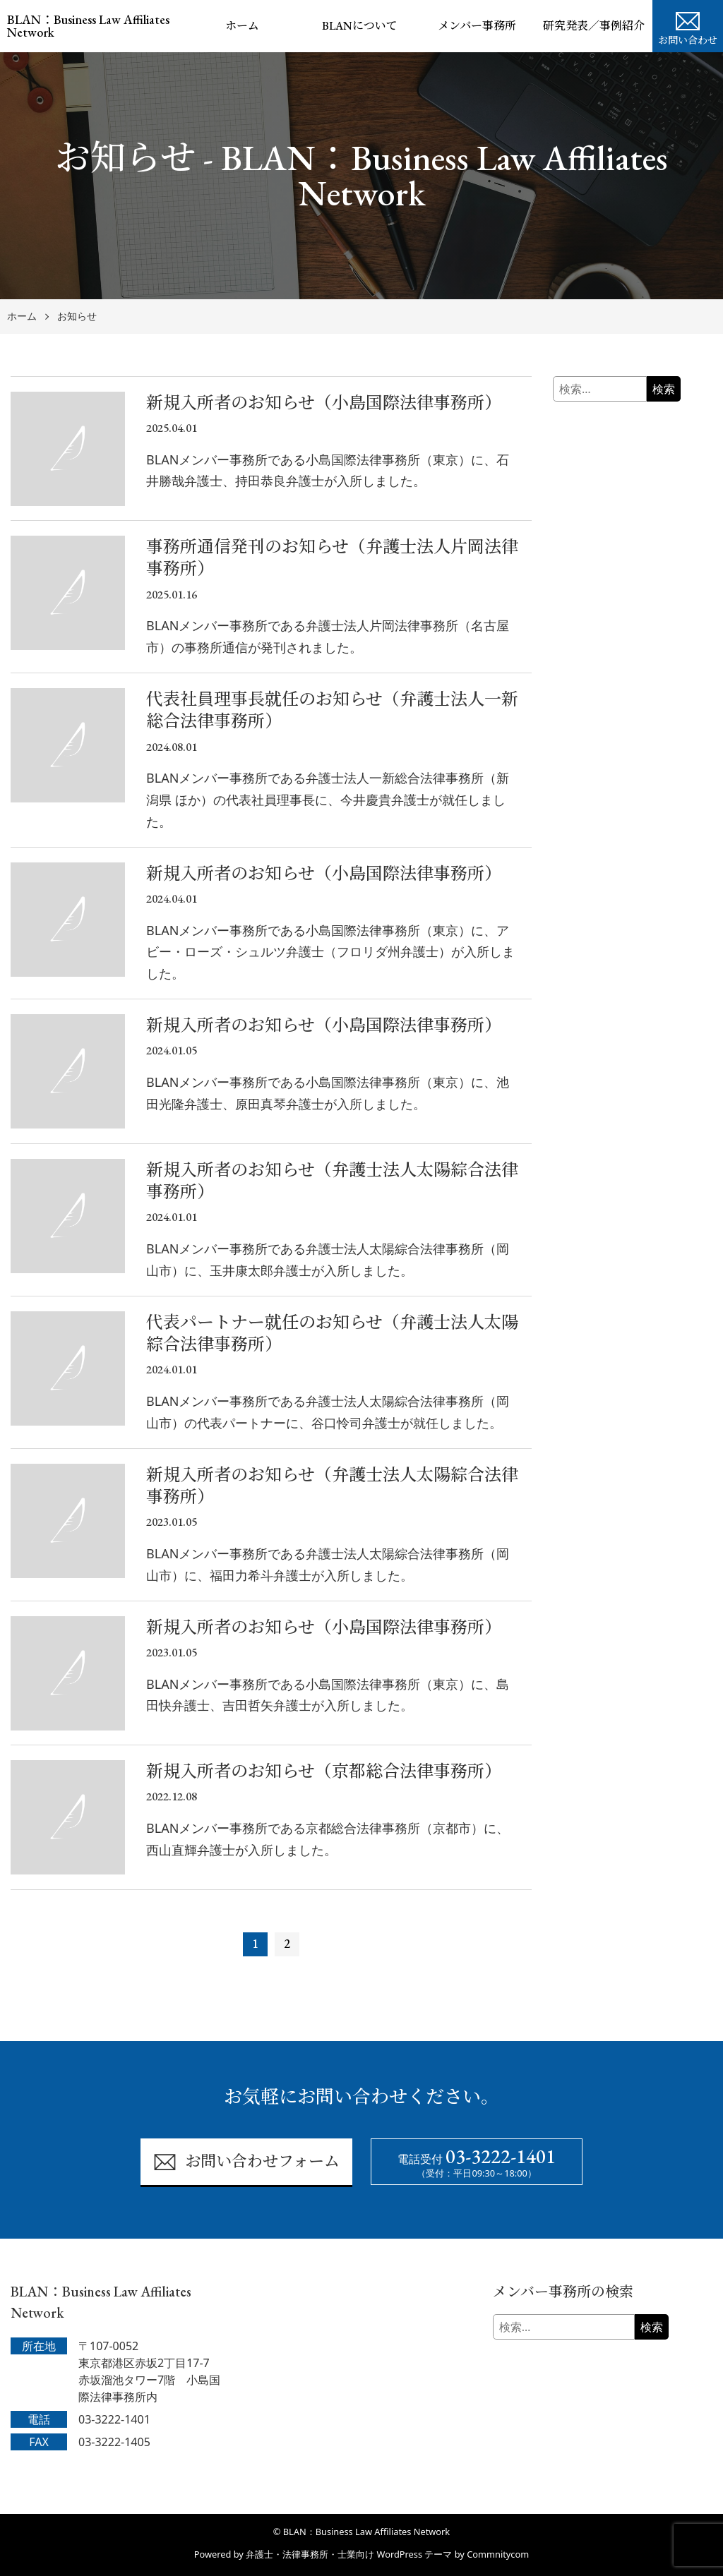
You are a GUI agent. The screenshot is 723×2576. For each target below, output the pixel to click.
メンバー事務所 (477, 25)
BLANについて (360, 25)
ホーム (242, 25)
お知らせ (77, 317)
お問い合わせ (687, 27)
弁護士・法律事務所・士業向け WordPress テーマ (349, 2554)
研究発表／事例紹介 (594, 25)
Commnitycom (498, 2554)
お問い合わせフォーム (246, 2162)
